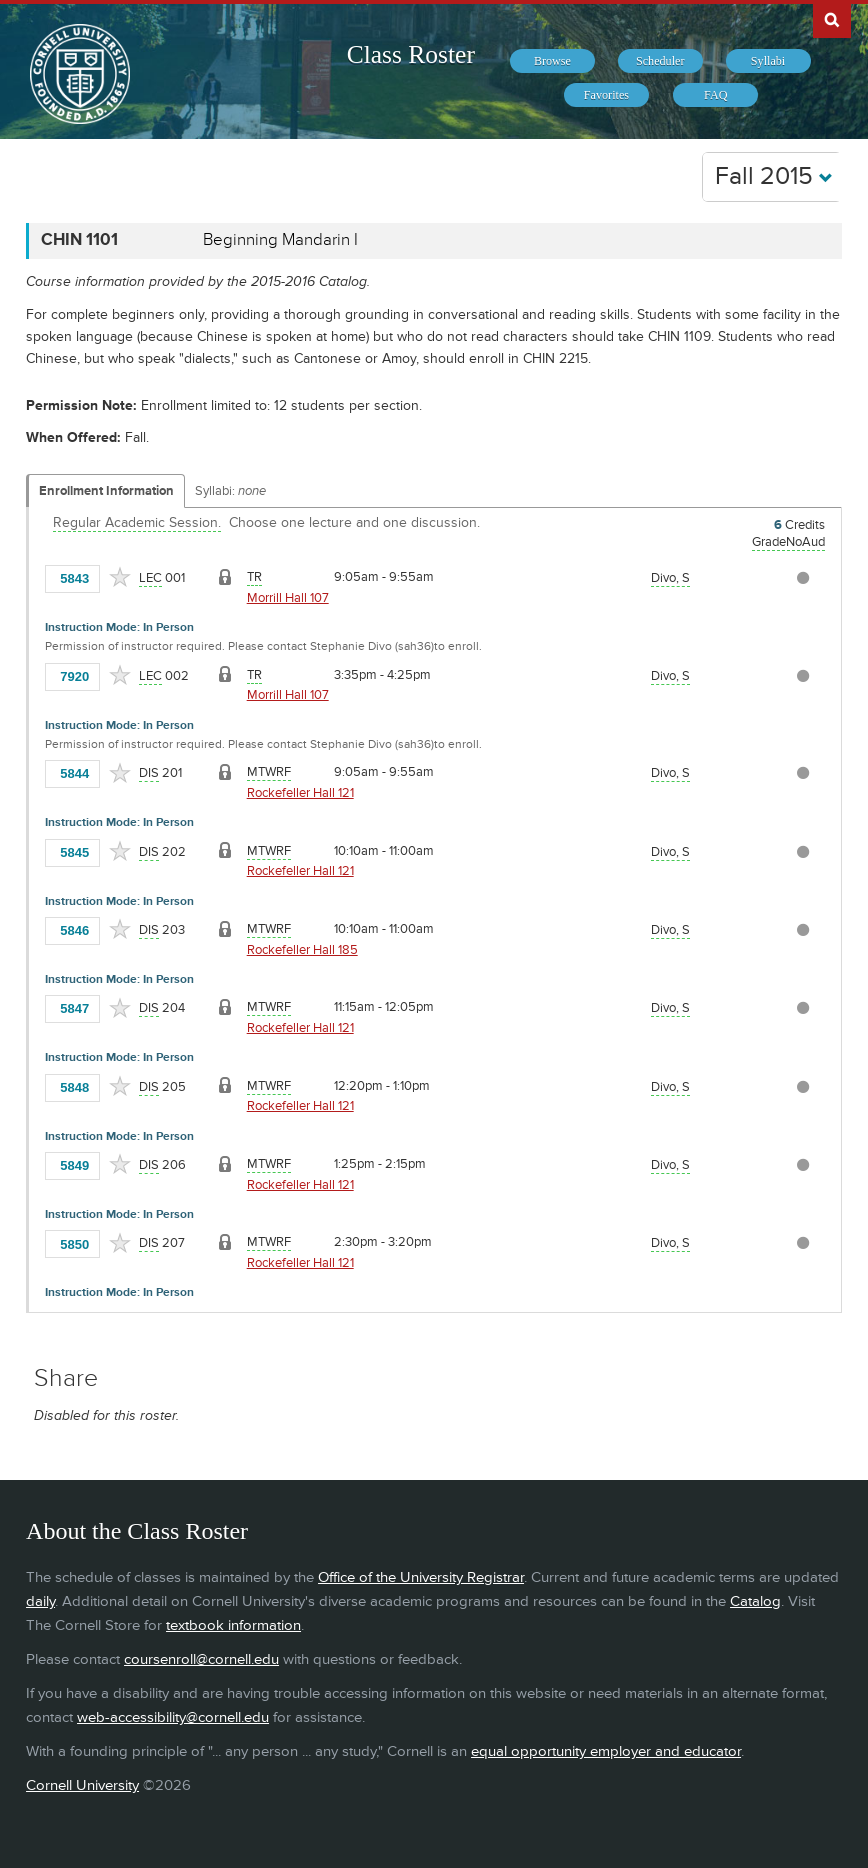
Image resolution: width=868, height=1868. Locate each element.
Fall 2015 (774, 176)
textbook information (233, 1625)
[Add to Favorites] (120, 577)
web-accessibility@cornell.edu (173, 1717)
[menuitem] (552, 61)
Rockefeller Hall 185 (302, 950)
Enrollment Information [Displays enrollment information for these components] (106, 491)
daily (40, 1601)
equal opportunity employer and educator (606, 1751)
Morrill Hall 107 (288, 598)
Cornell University (82, 1785)
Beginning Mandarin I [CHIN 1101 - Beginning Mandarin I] (280, 240)
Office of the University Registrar (421, 1577)
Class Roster (411, 54)
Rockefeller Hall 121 (300, 793)
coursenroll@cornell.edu (201, 1659)
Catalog (755, 1601)
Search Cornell (832, 19)
